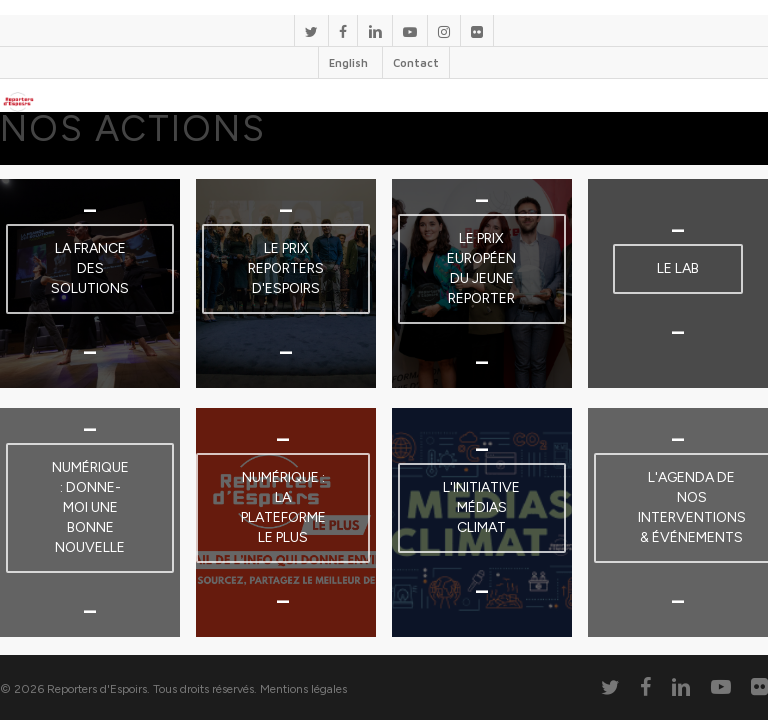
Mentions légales (303, 689)
